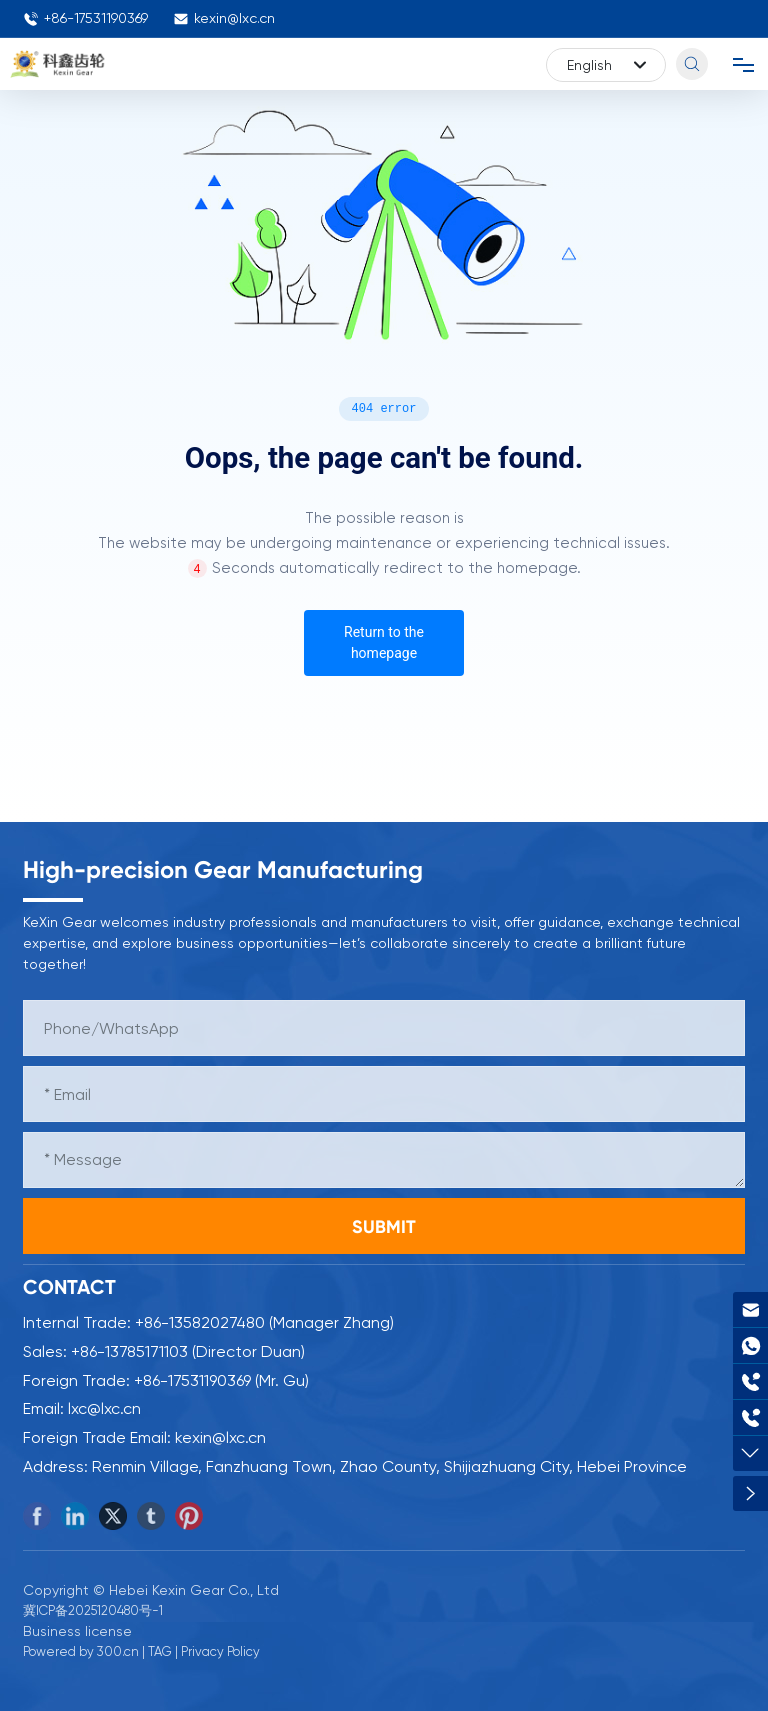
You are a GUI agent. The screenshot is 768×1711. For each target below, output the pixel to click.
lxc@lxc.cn (104, 1408)
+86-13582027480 (200, 1322)
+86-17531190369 (85, 18)
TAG (160, 1651)
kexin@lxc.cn (224, 18)
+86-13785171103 (129, 1351)
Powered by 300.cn (81, 1651)
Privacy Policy (220, 1651)
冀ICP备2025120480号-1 (93, 1610)
